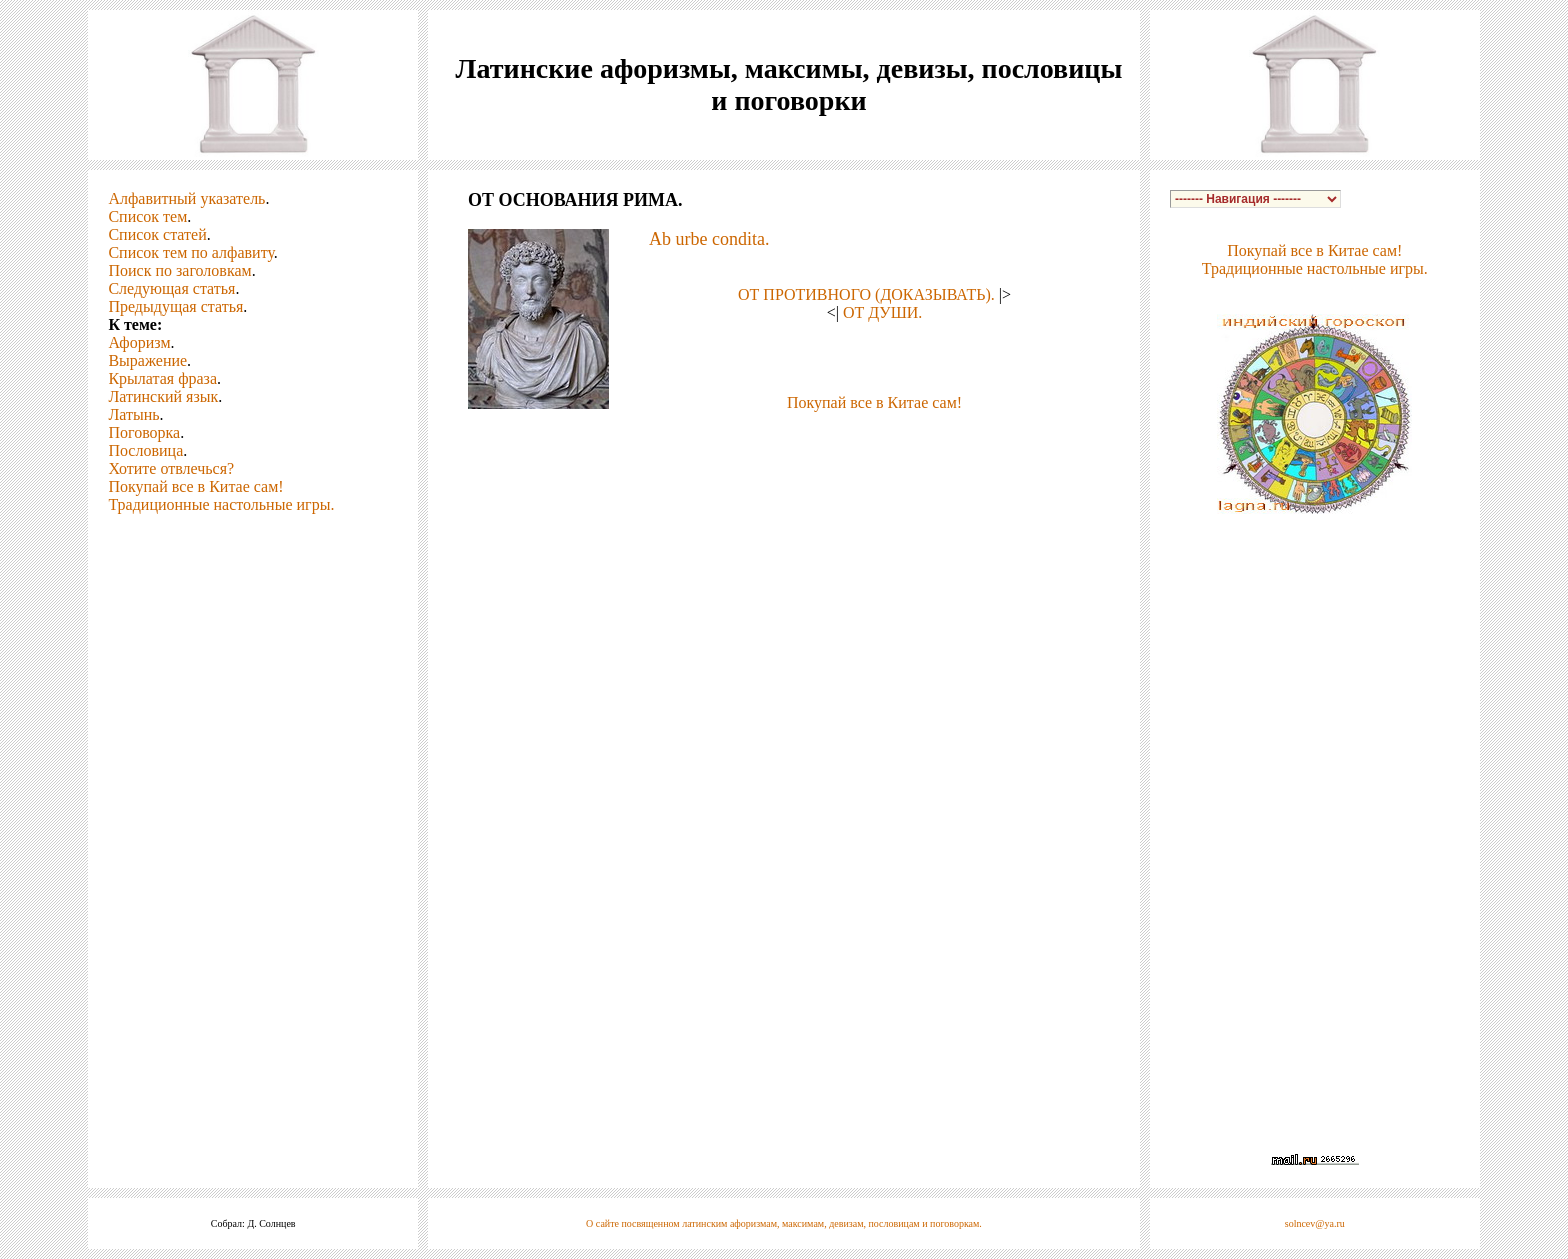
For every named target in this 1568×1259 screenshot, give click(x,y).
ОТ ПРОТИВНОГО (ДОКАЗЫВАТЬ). (866, 294)
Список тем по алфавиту (190, 252)
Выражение (147, 360)
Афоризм (139, 342)
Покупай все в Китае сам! (195, 486)
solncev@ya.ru (1315, 1223)
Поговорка (144, 432)
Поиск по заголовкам (179, 270)
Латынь (133, 414)
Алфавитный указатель (186, 198)
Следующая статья (171, 288)
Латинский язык (163, 396)
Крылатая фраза (162, 378)
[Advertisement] (784, 442)
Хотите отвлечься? (171, 468)
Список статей (157, 234)
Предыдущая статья (175, 306)
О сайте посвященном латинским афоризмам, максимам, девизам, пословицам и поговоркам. (784, 1223)
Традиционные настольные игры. (221, 504)
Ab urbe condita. (709, 239)
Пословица (145, 450)
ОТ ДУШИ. (882, 312)
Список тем (147, 216)
